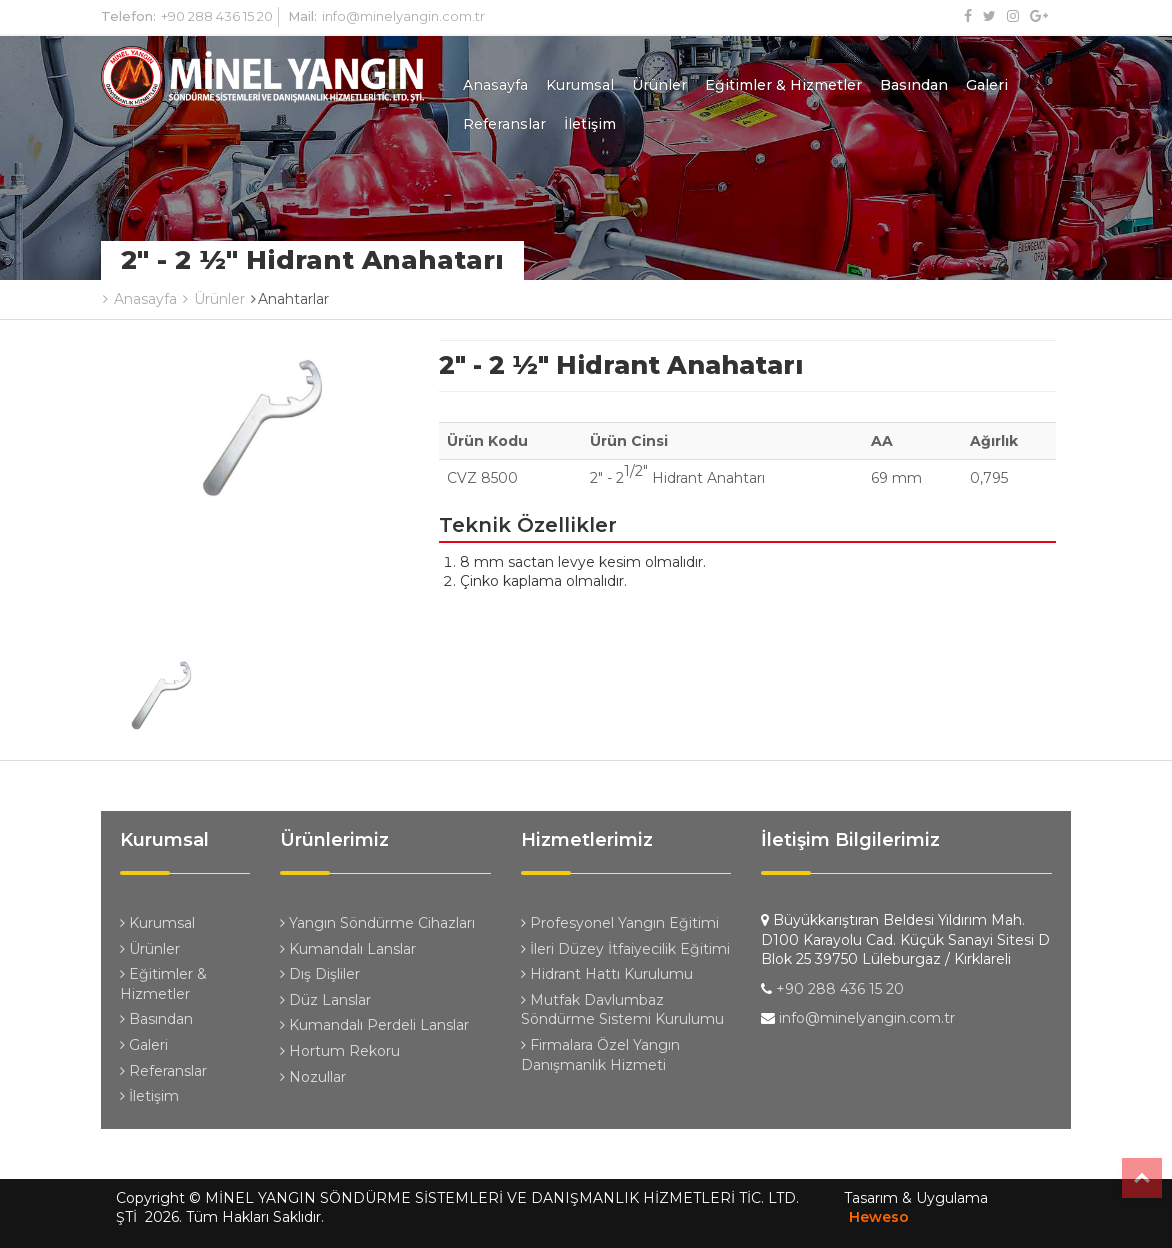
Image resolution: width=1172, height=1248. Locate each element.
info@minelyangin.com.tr (403, 16)
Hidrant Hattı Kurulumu (607, 974)
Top (1142, 1178)
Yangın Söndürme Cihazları (377, 923)
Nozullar (313, 1077)
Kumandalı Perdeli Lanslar (374, 1025)
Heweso (879, 1217)
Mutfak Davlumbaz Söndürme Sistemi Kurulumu (622, 1010)
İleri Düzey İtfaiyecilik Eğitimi (625, 949)
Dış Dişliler (320, 974)
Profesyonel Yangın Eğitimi (620, 923)
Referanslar (504, 124)
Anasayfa (495, 85)
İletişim (590, 124)
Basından (914, 85)
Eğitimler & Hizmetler (783, 85)
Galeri (987, 85)
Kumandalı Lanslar (348, 949)
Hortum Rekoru (340, 1051)
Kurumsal (580, 85)
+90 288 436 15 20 (217, 16)
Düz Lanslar (325, 1000)
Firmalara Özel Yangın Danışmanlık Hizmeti (600, 1055)
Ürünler (659, 85)
